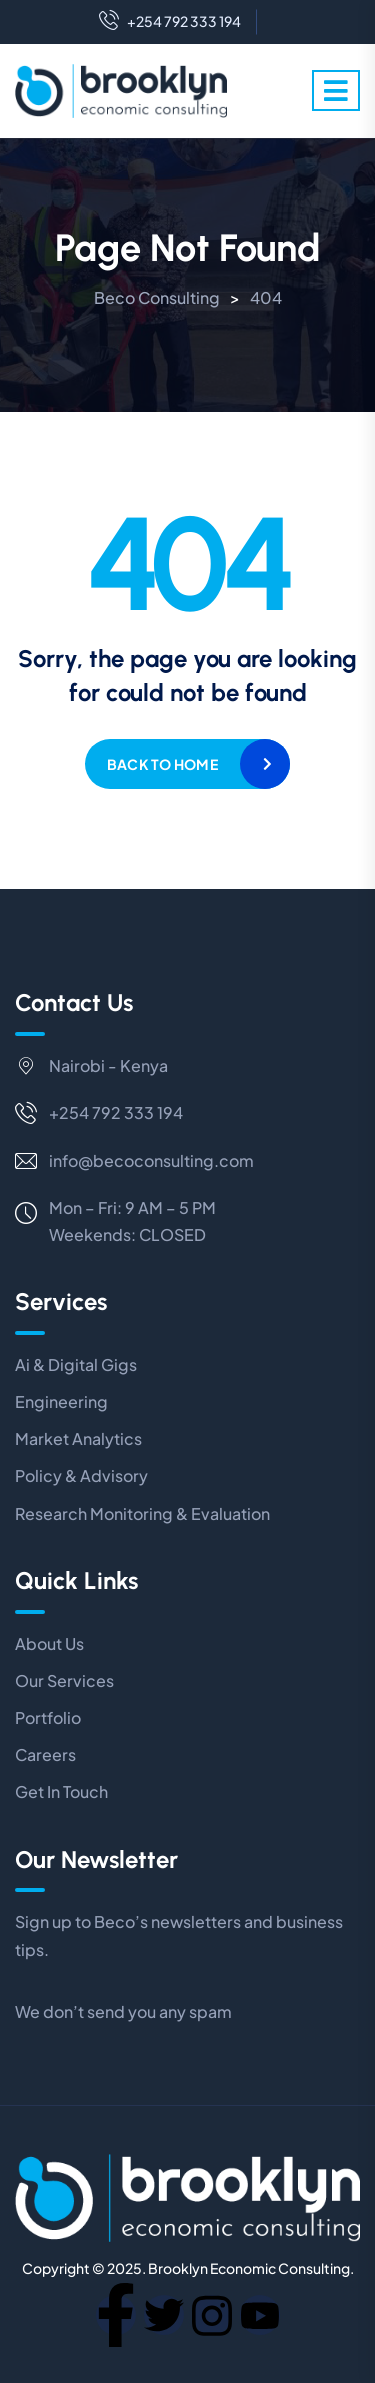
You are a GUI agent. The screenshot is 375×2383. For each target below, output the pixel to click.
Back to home (162, 764)
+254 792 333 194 (170, 22)
